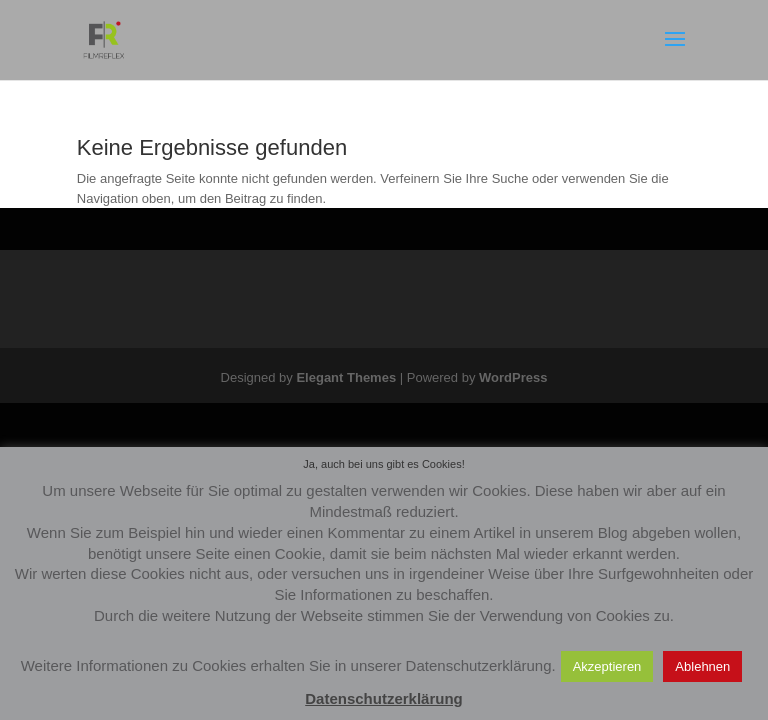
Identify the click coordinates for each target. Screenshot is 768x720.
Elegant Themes (346, 377)
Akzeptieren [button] (607, 666)
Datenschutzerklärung (384, 698)
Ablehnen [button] (702, 666)
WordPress (513, 377)
